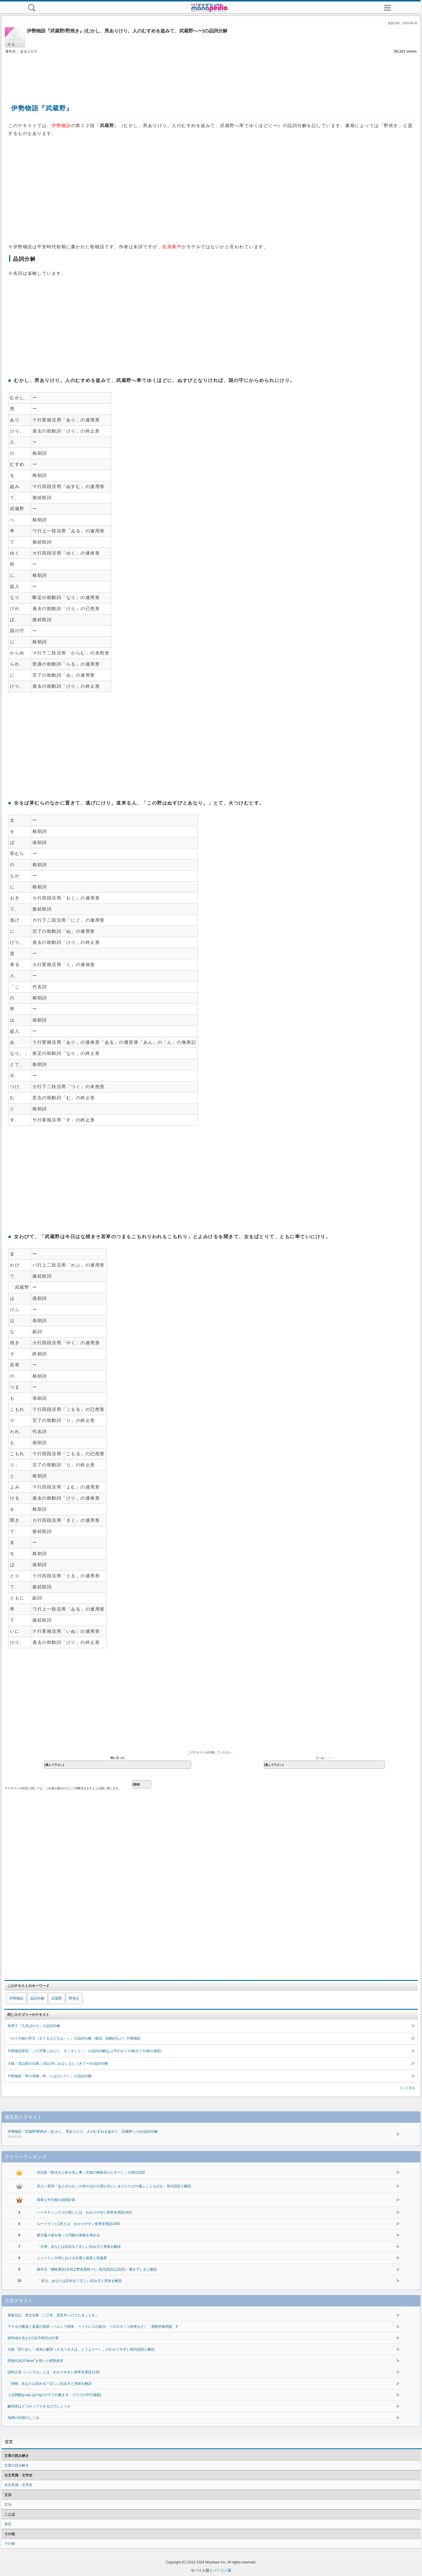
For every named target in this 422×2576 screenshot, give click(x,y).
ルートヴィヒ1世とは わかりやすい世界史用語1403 (78, 2224)
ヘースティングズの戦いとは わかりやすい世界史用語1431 (84, 2212)
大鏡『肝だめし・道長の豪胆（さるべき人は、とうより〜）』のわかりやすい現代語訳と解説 (81, 2349)
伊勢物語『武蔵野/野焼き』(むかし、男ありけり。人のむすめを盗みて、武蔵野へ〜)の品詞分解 (193, 2134)
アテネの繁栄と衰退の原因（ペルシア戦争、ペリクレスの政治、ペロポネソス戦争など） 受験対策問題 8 (93, 2327)
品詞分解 (37, 1998)
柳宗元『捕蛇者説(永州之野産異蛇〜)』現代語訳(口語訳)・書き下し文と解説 (97, 2269)
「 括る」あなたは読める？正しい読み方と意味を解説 (79, 2281)
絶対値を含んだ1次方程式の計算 (33, 2338)
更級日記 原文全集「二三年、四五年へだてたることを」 (53, 2315)
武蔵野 (56, 1998)
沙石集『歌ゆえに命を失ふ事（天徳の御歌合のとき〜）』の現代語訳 (91, 2172)
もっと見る (407, 2087)
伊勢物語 (16, 1998)
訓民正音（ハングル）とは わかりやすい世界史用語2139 (54, 2372)
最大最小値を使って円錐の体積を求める (68, 2235)
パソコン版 (221, 2570)
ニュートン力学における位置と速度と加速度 (72, 2258)
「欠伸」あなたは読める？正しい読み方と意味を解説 (79, 2247)
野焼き (74, 1998)
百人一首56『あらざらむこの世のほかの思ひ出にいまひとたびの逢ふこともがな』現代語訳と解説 (114, 2186)
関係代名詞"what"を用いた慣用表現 (35, 2361)
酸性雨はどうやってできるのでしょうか (39, 2406)
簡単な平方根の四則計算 (56, 2200)
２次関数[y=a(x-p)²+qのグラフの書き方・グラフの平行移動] (54, 2395)
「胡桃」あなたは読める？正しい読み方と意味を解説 (50, 2384)
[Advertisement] (211, 72)
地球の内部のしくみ (23, 2418)
